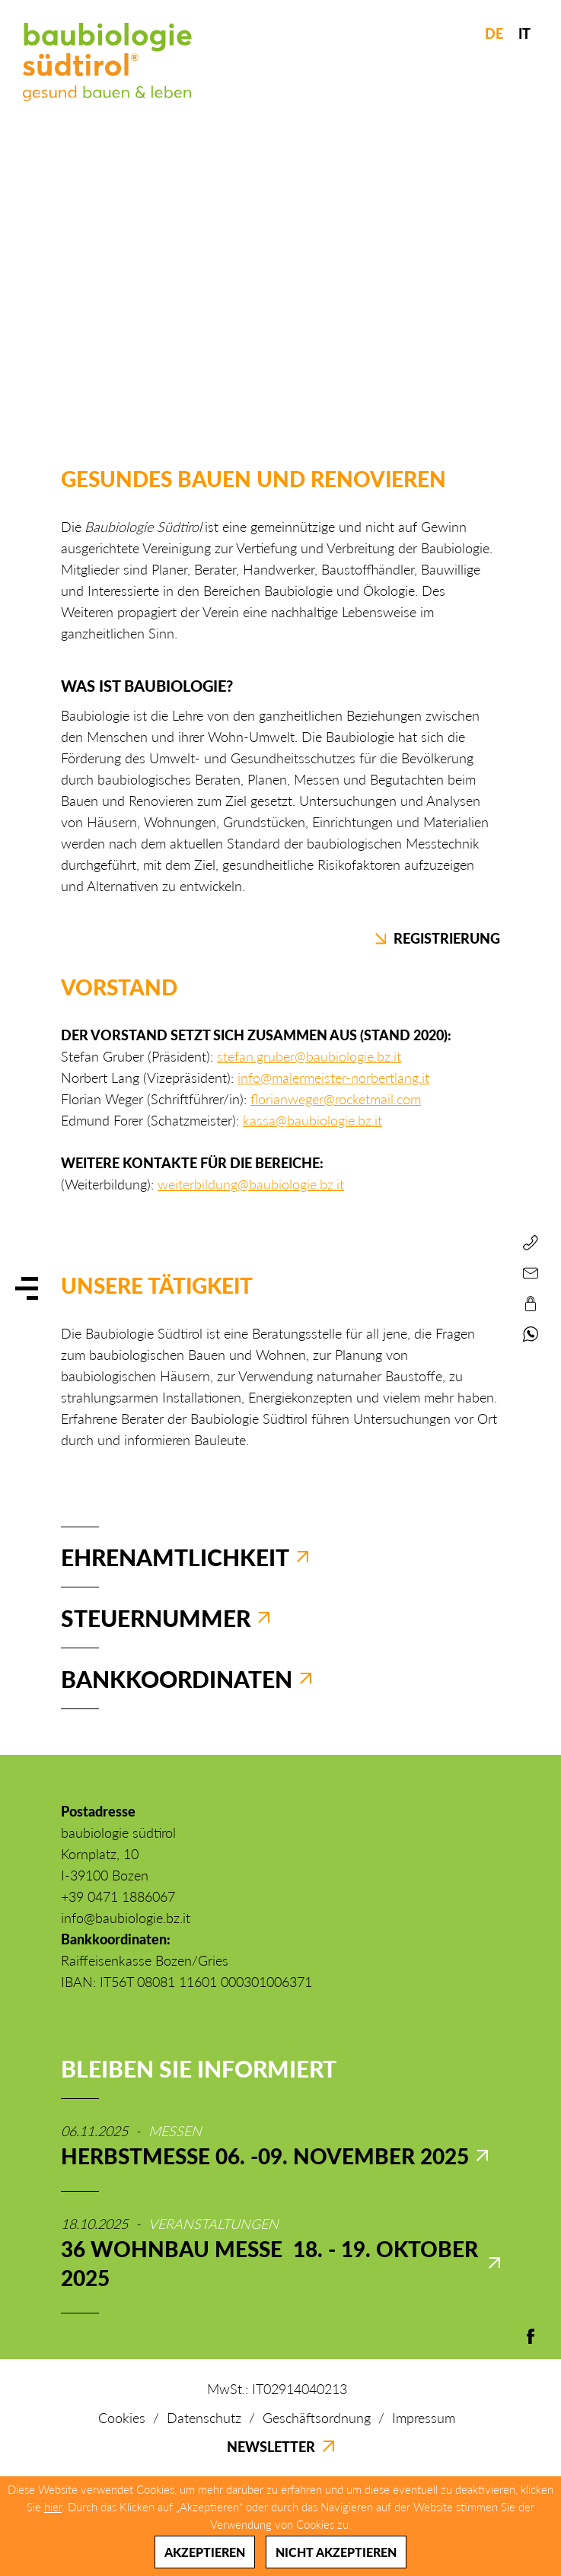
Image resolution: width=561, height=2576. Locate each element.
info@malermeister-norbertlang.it (333, 1077)
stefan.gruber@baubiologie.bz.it (309, 1056)
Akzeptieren (204, 2552)
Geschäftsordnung (317, 2417)
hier (53, 2507)
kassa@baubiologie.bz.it (312, 1120)
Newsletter (280, 2446)
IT (524, 33)
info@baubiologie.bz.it (125, 1917)
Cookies (121, 2417)
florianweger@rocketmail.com (335, 1099)
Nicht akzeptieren (336, 2552)
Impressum (423, 2417)
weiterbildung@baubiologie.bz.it (251, 1184)
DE (494, 33)
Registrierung (437, 938)
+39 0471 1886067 (118, 1896)
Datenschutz (204, 2417)
